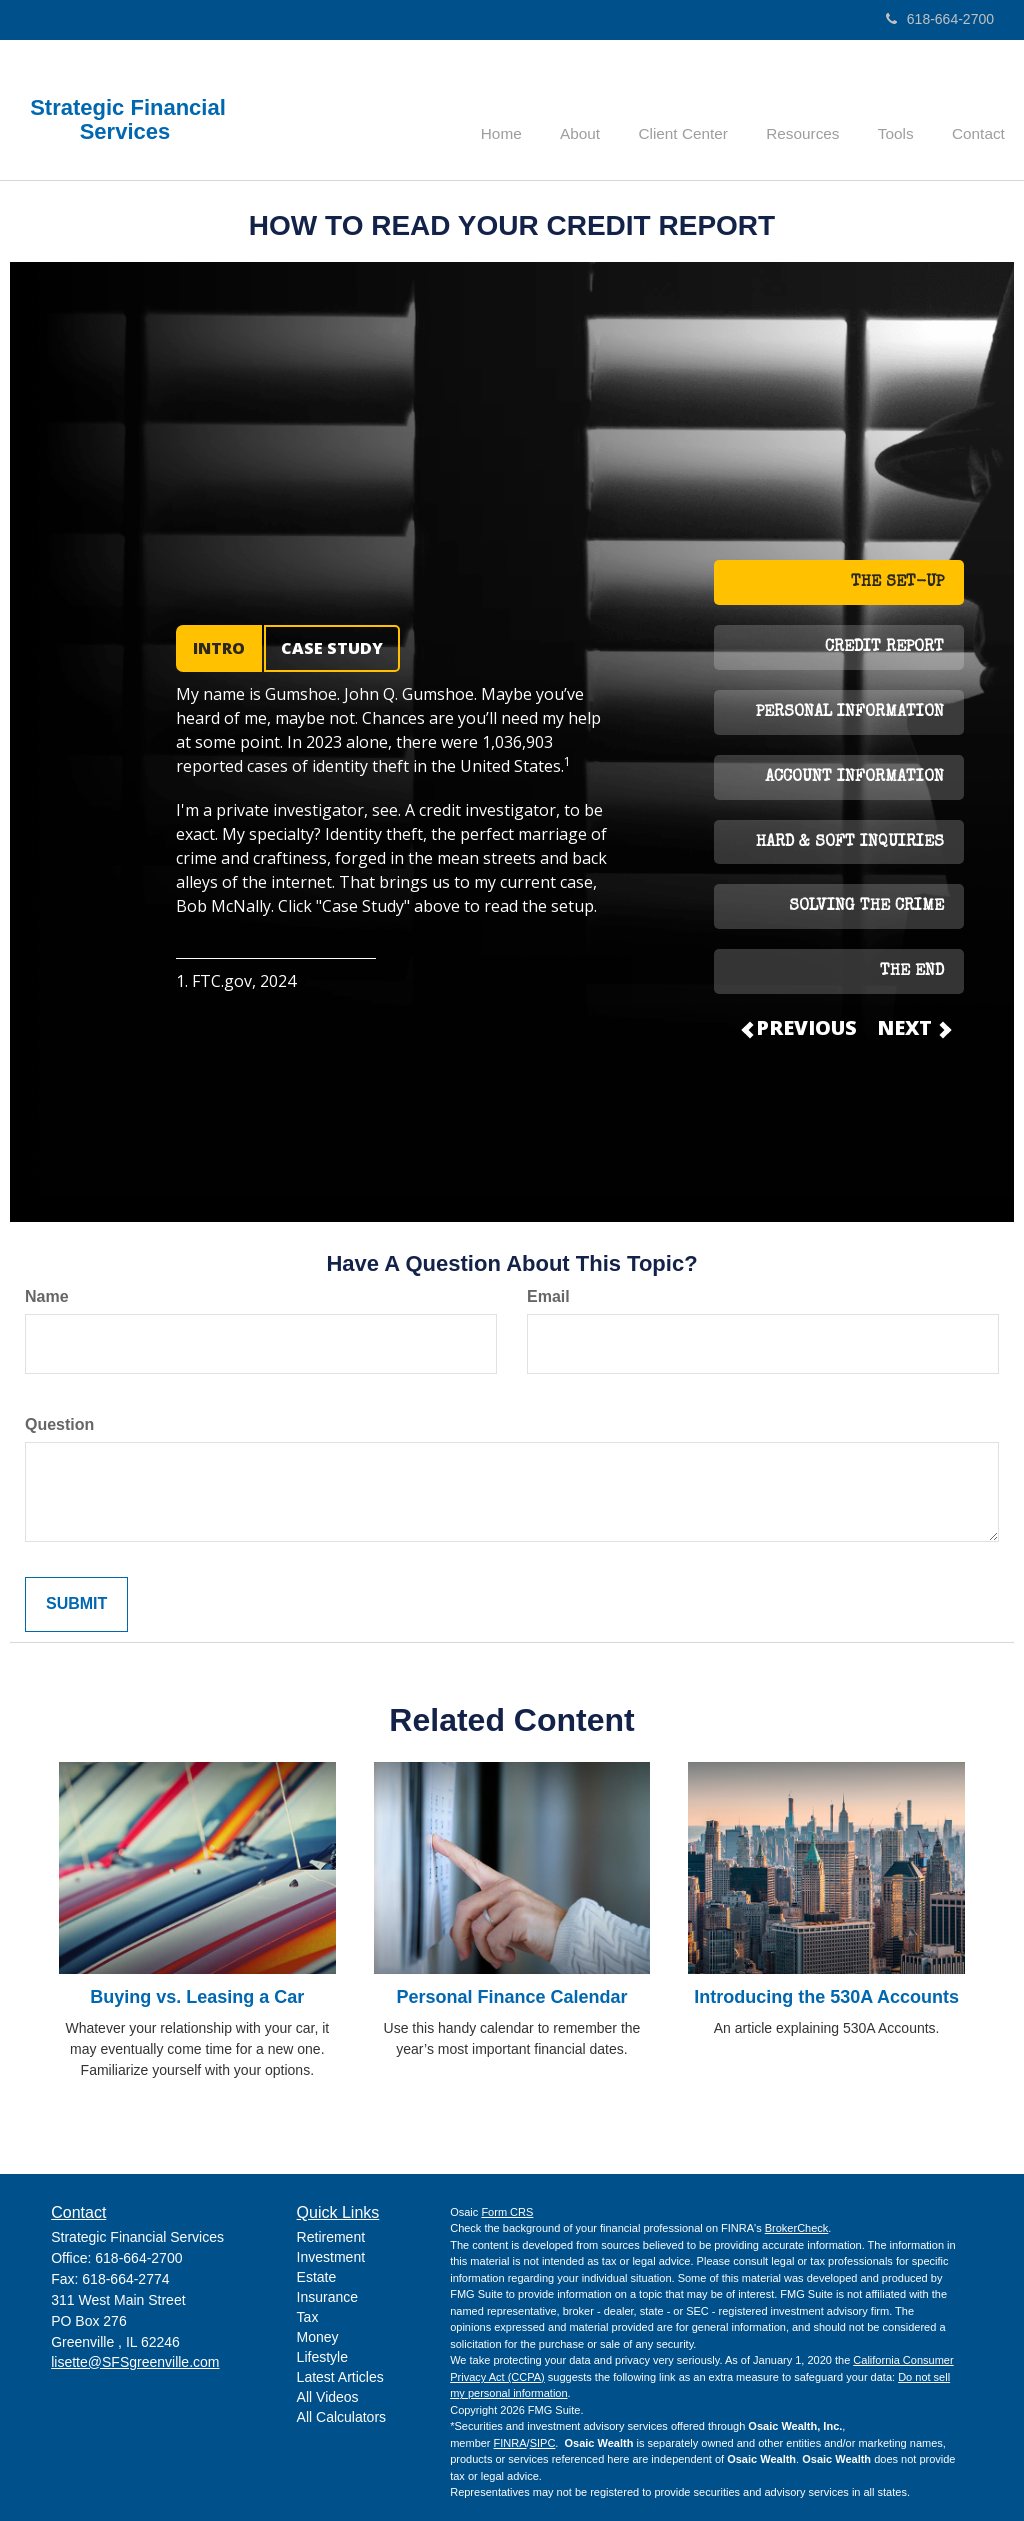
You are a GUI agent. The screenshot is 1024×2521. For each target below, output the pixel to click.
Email (548, 1296)
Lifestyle (322, 2357)
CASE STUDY (332, 648)
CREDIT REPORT (884, 648)
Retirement (331, 2237)
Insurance (327, 2297)
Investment (331, 2257)
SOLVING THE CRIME (866, 907)
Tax (308, 2317)
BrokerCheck (797, 2228)
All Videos (328, 2397)
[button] (607, 110)
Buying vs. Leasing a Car (197, 1997)
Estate (317, 2277)
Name (47, 1296)
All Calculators (341, 2417)
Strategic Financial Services (128, 120)
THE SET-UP (897, 583)
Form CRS (507, 2212)
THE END (912, 972)
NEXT (913, 1027)
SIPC (543, 2443)
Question (59, 1424)
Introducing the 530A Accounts (826, 1997)
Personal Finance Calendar (511, 1997)
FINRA (510, 2443)
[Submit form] (76, 1604)
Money (318, 2337)
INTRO (219, 648)
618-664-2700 (940, 19)
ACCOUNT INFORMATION (854, 778)
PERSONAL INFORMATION (850, 713)
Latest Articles (340, 2377)
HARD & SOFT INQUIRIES (850, 843)
